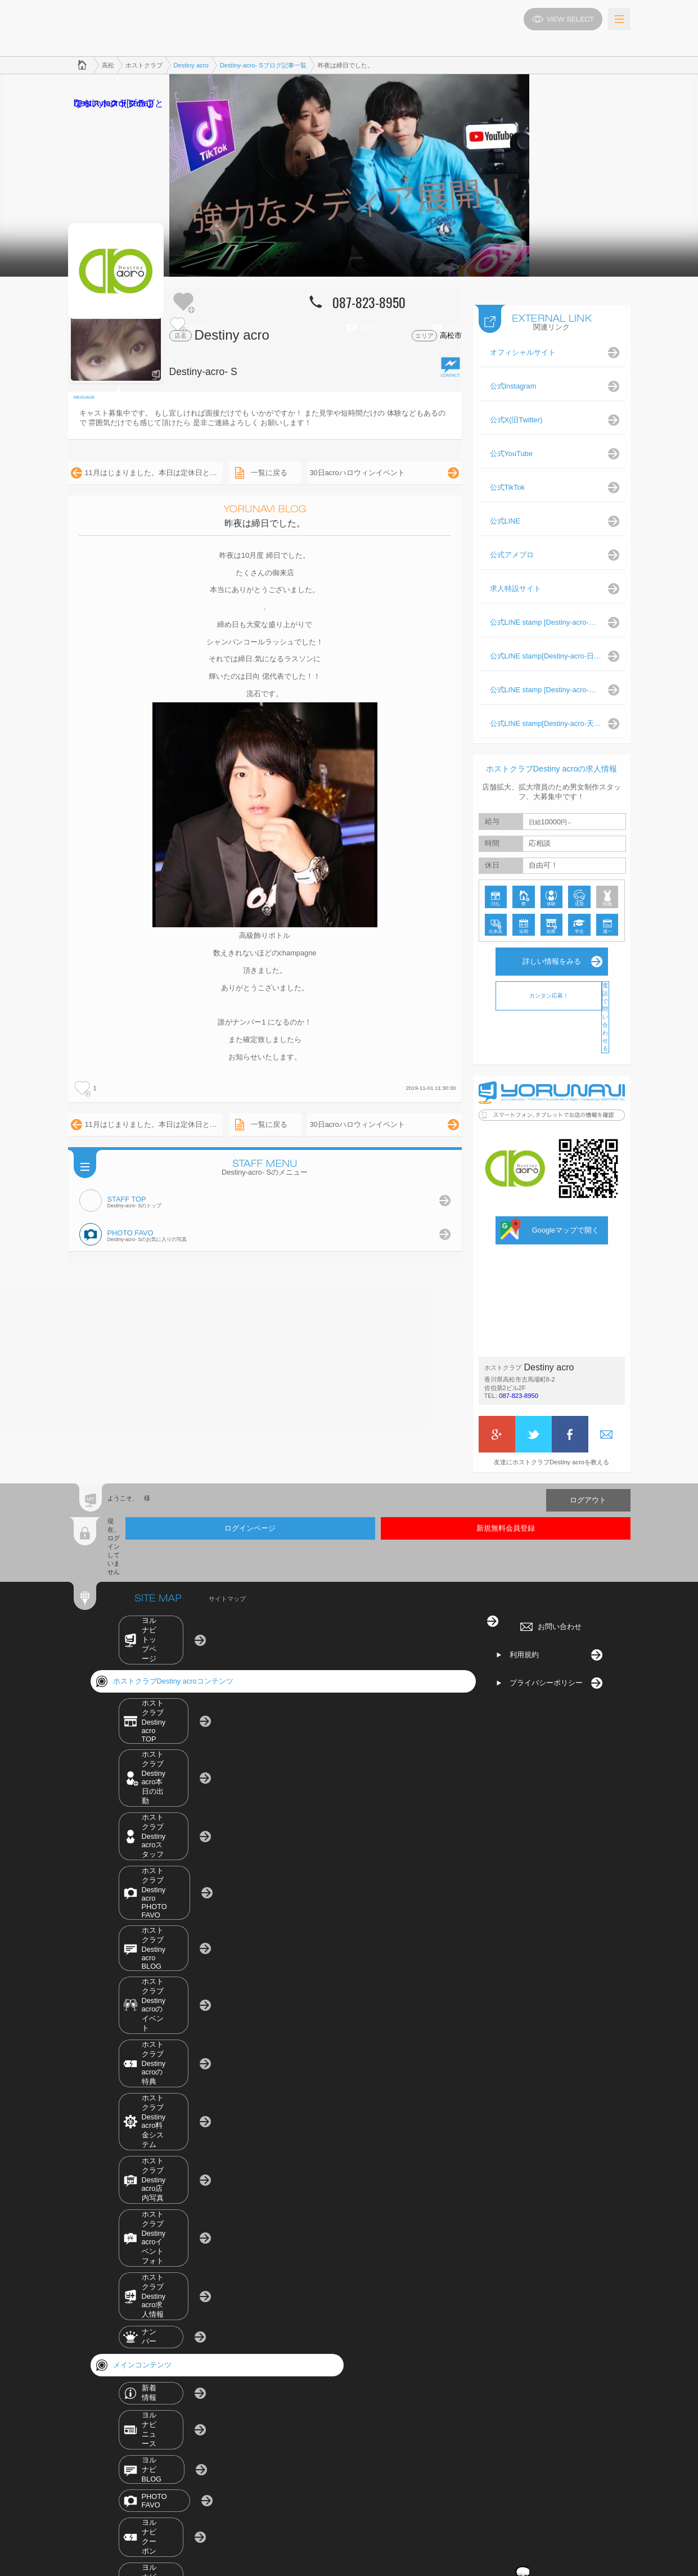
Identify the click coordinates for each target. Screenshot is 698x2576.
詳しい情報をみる (552, 950)
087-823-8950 (518, 1384)
